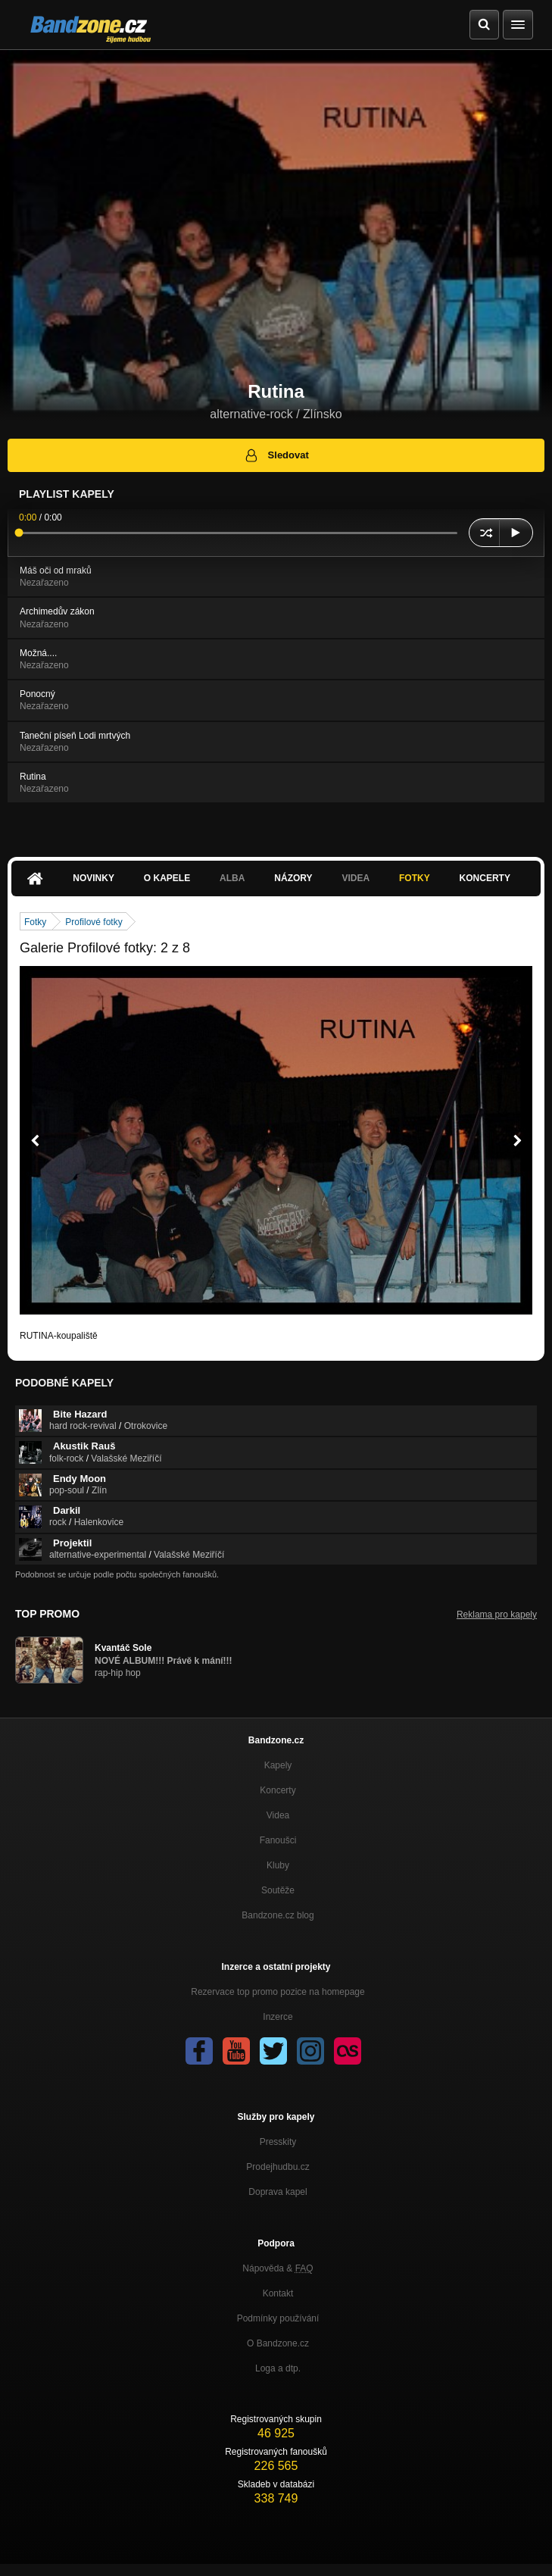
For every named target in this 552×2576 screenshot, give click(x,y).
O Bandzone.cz (278, 2343)
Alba (232, 878)
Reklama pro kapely (497, 1614)
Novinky (93, 878)
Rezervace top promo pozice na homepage (277, 1992)
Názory (293, 878)
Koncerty (485, 878)
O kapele (167, 878)
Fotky (414, 878)
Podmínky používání (278, 2318)
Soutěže (278, 1890)
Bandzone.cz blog (277, 1915)
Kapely (278, 1765)
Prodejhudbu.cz (277, 2167)
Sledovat (276, 455)
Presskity (278, 2142)
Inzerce (277, 2017)
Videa (355, 878)
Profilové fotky (93, 922)
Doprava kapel (277, 2192)
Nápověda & (277, 2268)
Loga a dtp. (278, 2368)
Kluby (278, 1865)
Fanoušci (278, 1840)
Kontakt (278, 2293)
